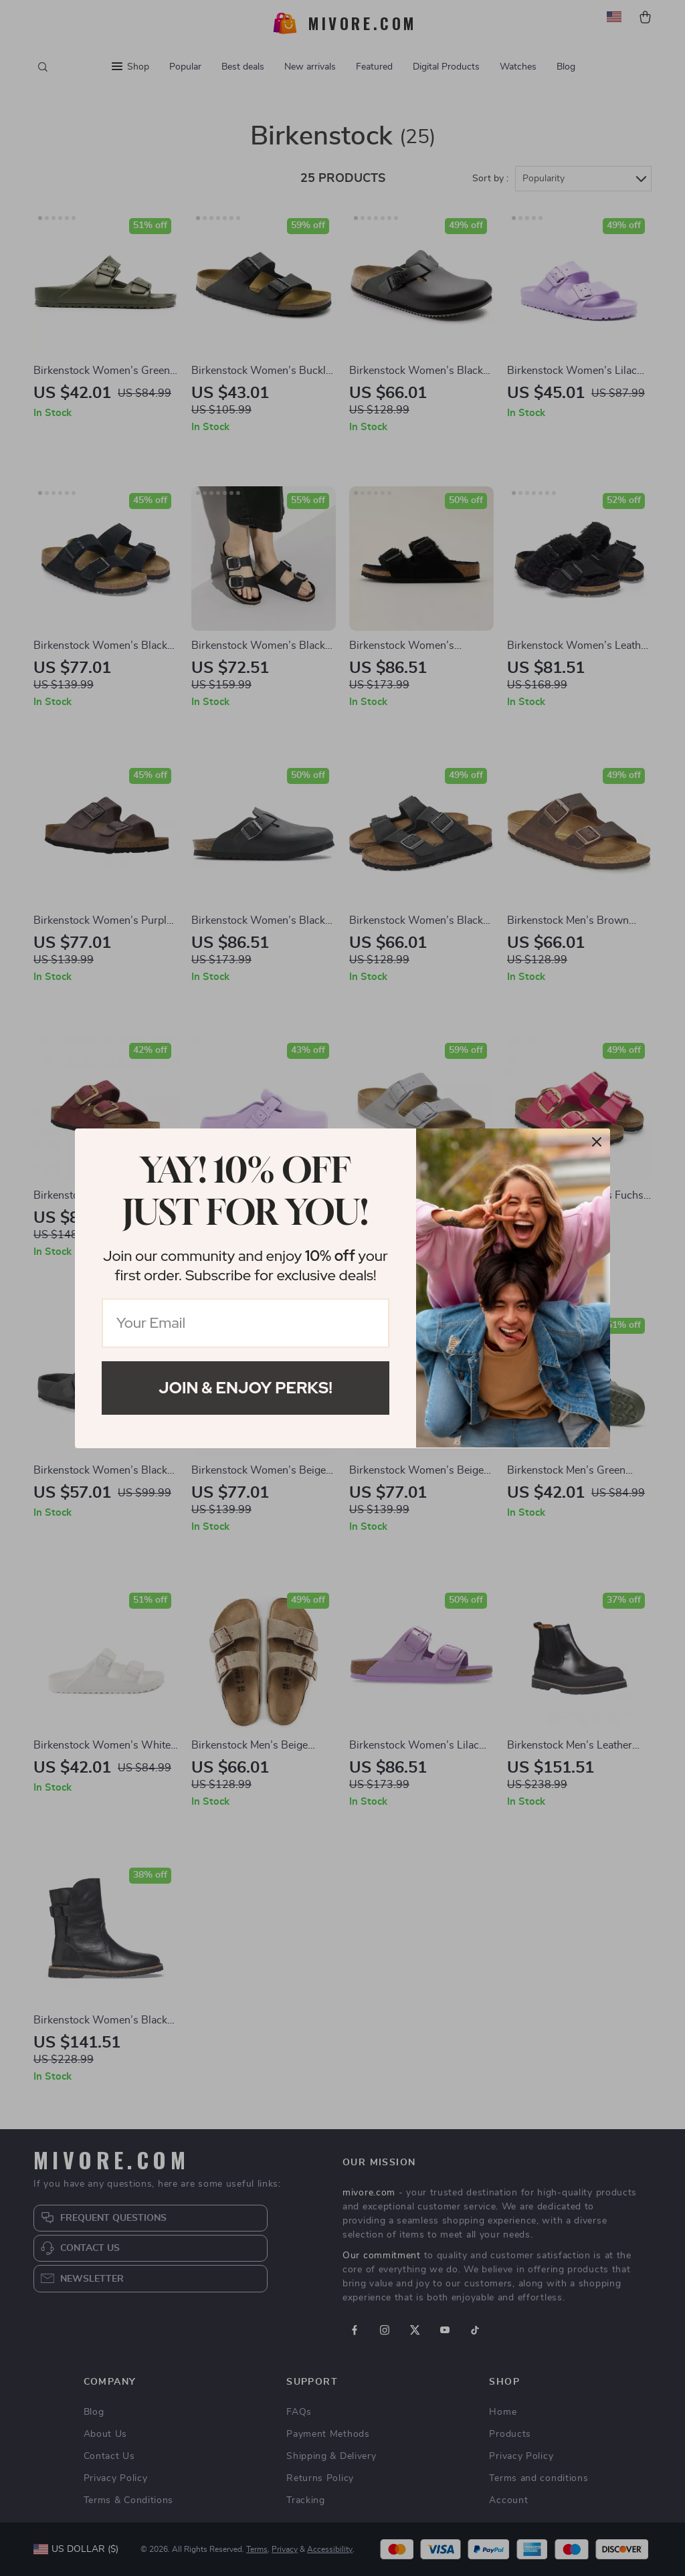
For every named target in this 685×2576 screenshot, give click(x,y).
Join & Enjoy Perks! (245, 1387)
